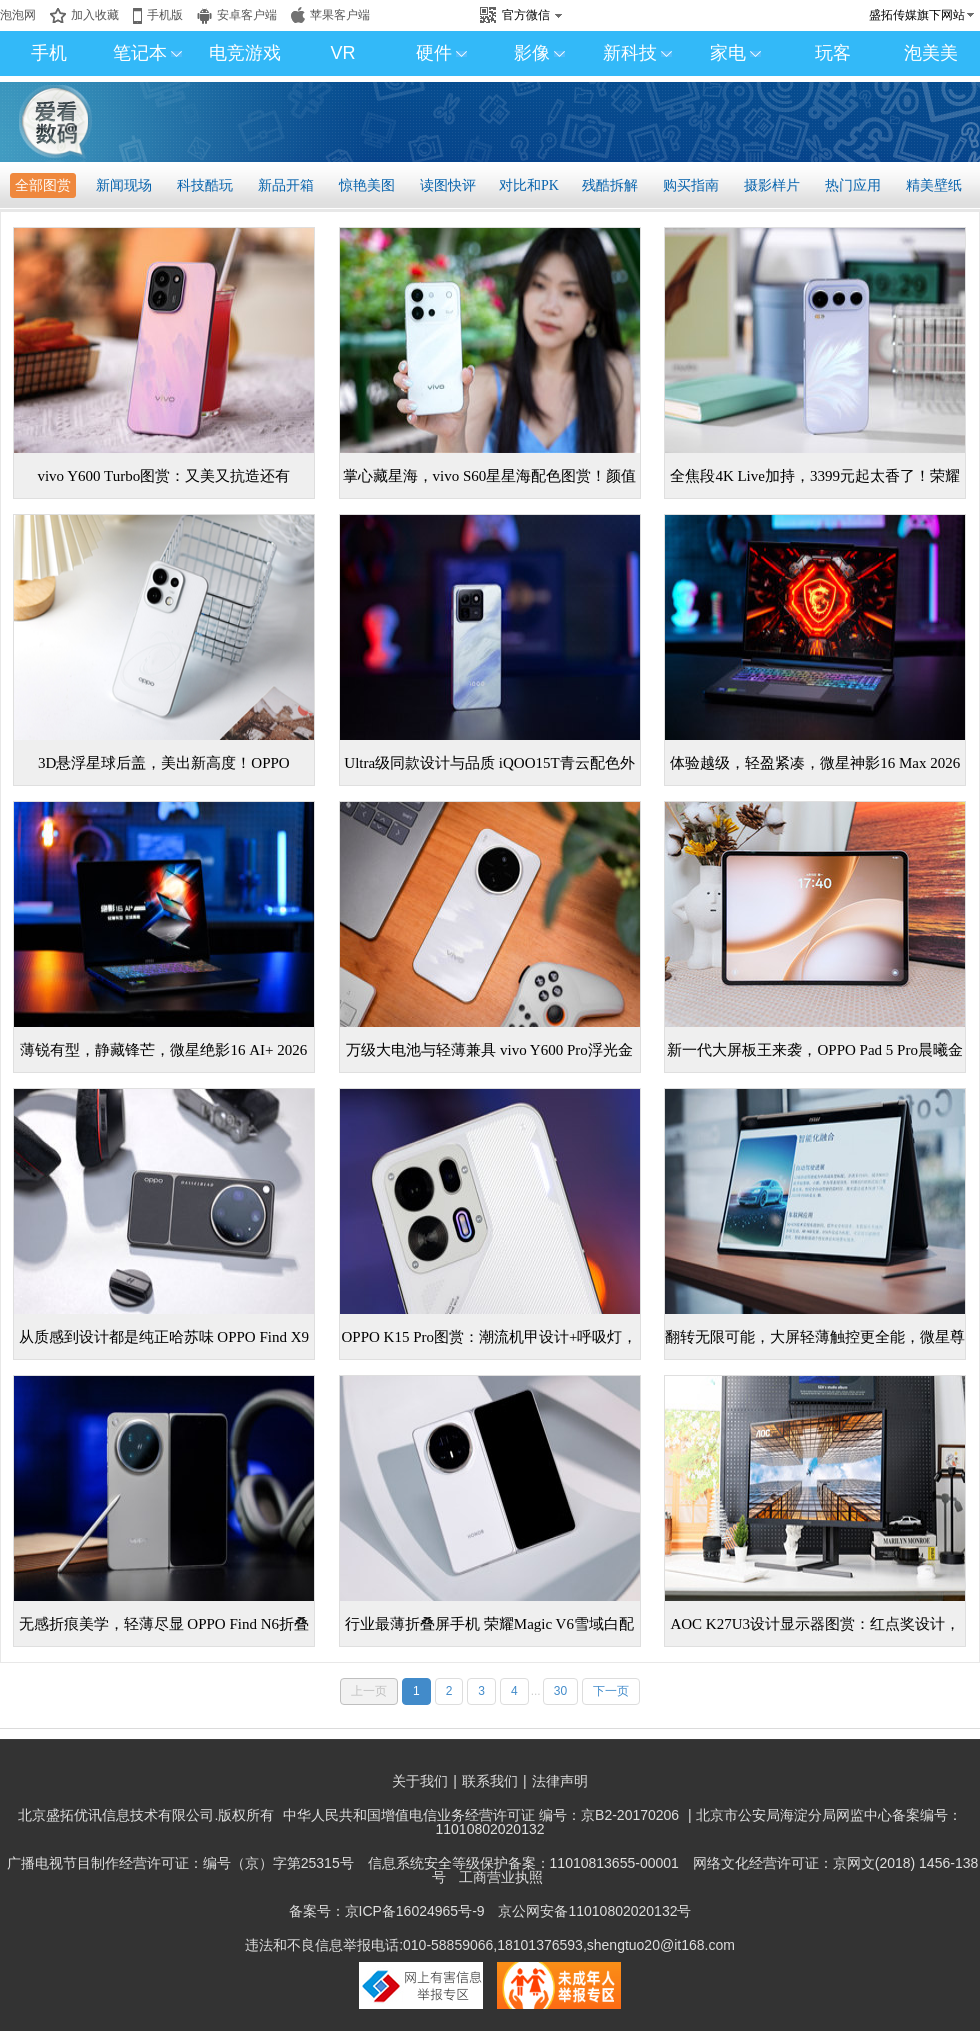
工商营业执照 (501, 1877)
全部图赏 (43, 185)
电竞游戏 (245, 53)
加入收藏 (95, 15)
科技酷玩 (205, 185)
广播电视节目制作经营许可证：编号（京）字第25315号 (180, 1863)
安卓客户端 (247, 15)
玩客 (833, 53)
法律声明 (560, 1781)
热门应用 (853, 185)
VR (342, 53)
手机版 (165, 15)
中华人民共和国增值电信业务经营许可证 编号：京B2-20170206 (481, 1815)
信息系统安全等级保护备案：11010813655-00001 (523, 1863)
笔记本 (147, 53)
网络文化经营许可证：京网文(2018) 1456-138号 (705, 1870)
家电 (735, 53)
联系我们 (490, 1781)
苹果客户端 (340, 15)
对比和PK (529, 185)
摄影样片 (772, 185)
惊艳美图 (367, 185)
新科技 (637, 53)
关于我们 (420, 1781)
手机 (49, 53)
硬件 (441, 53)
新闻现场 (124, 185)
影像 (539, 53)
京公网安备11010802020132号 (594, 1911)
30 (560, 1691)
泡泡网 (18, 15)
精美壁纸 (934, 185)
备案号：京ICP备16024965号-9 (387, 1911)
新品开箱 (286, 185)
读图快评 (448, 185)
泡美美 (931, 53)
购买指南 (691, 185)
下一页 (611, 1691)
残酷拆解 (610, 185)
